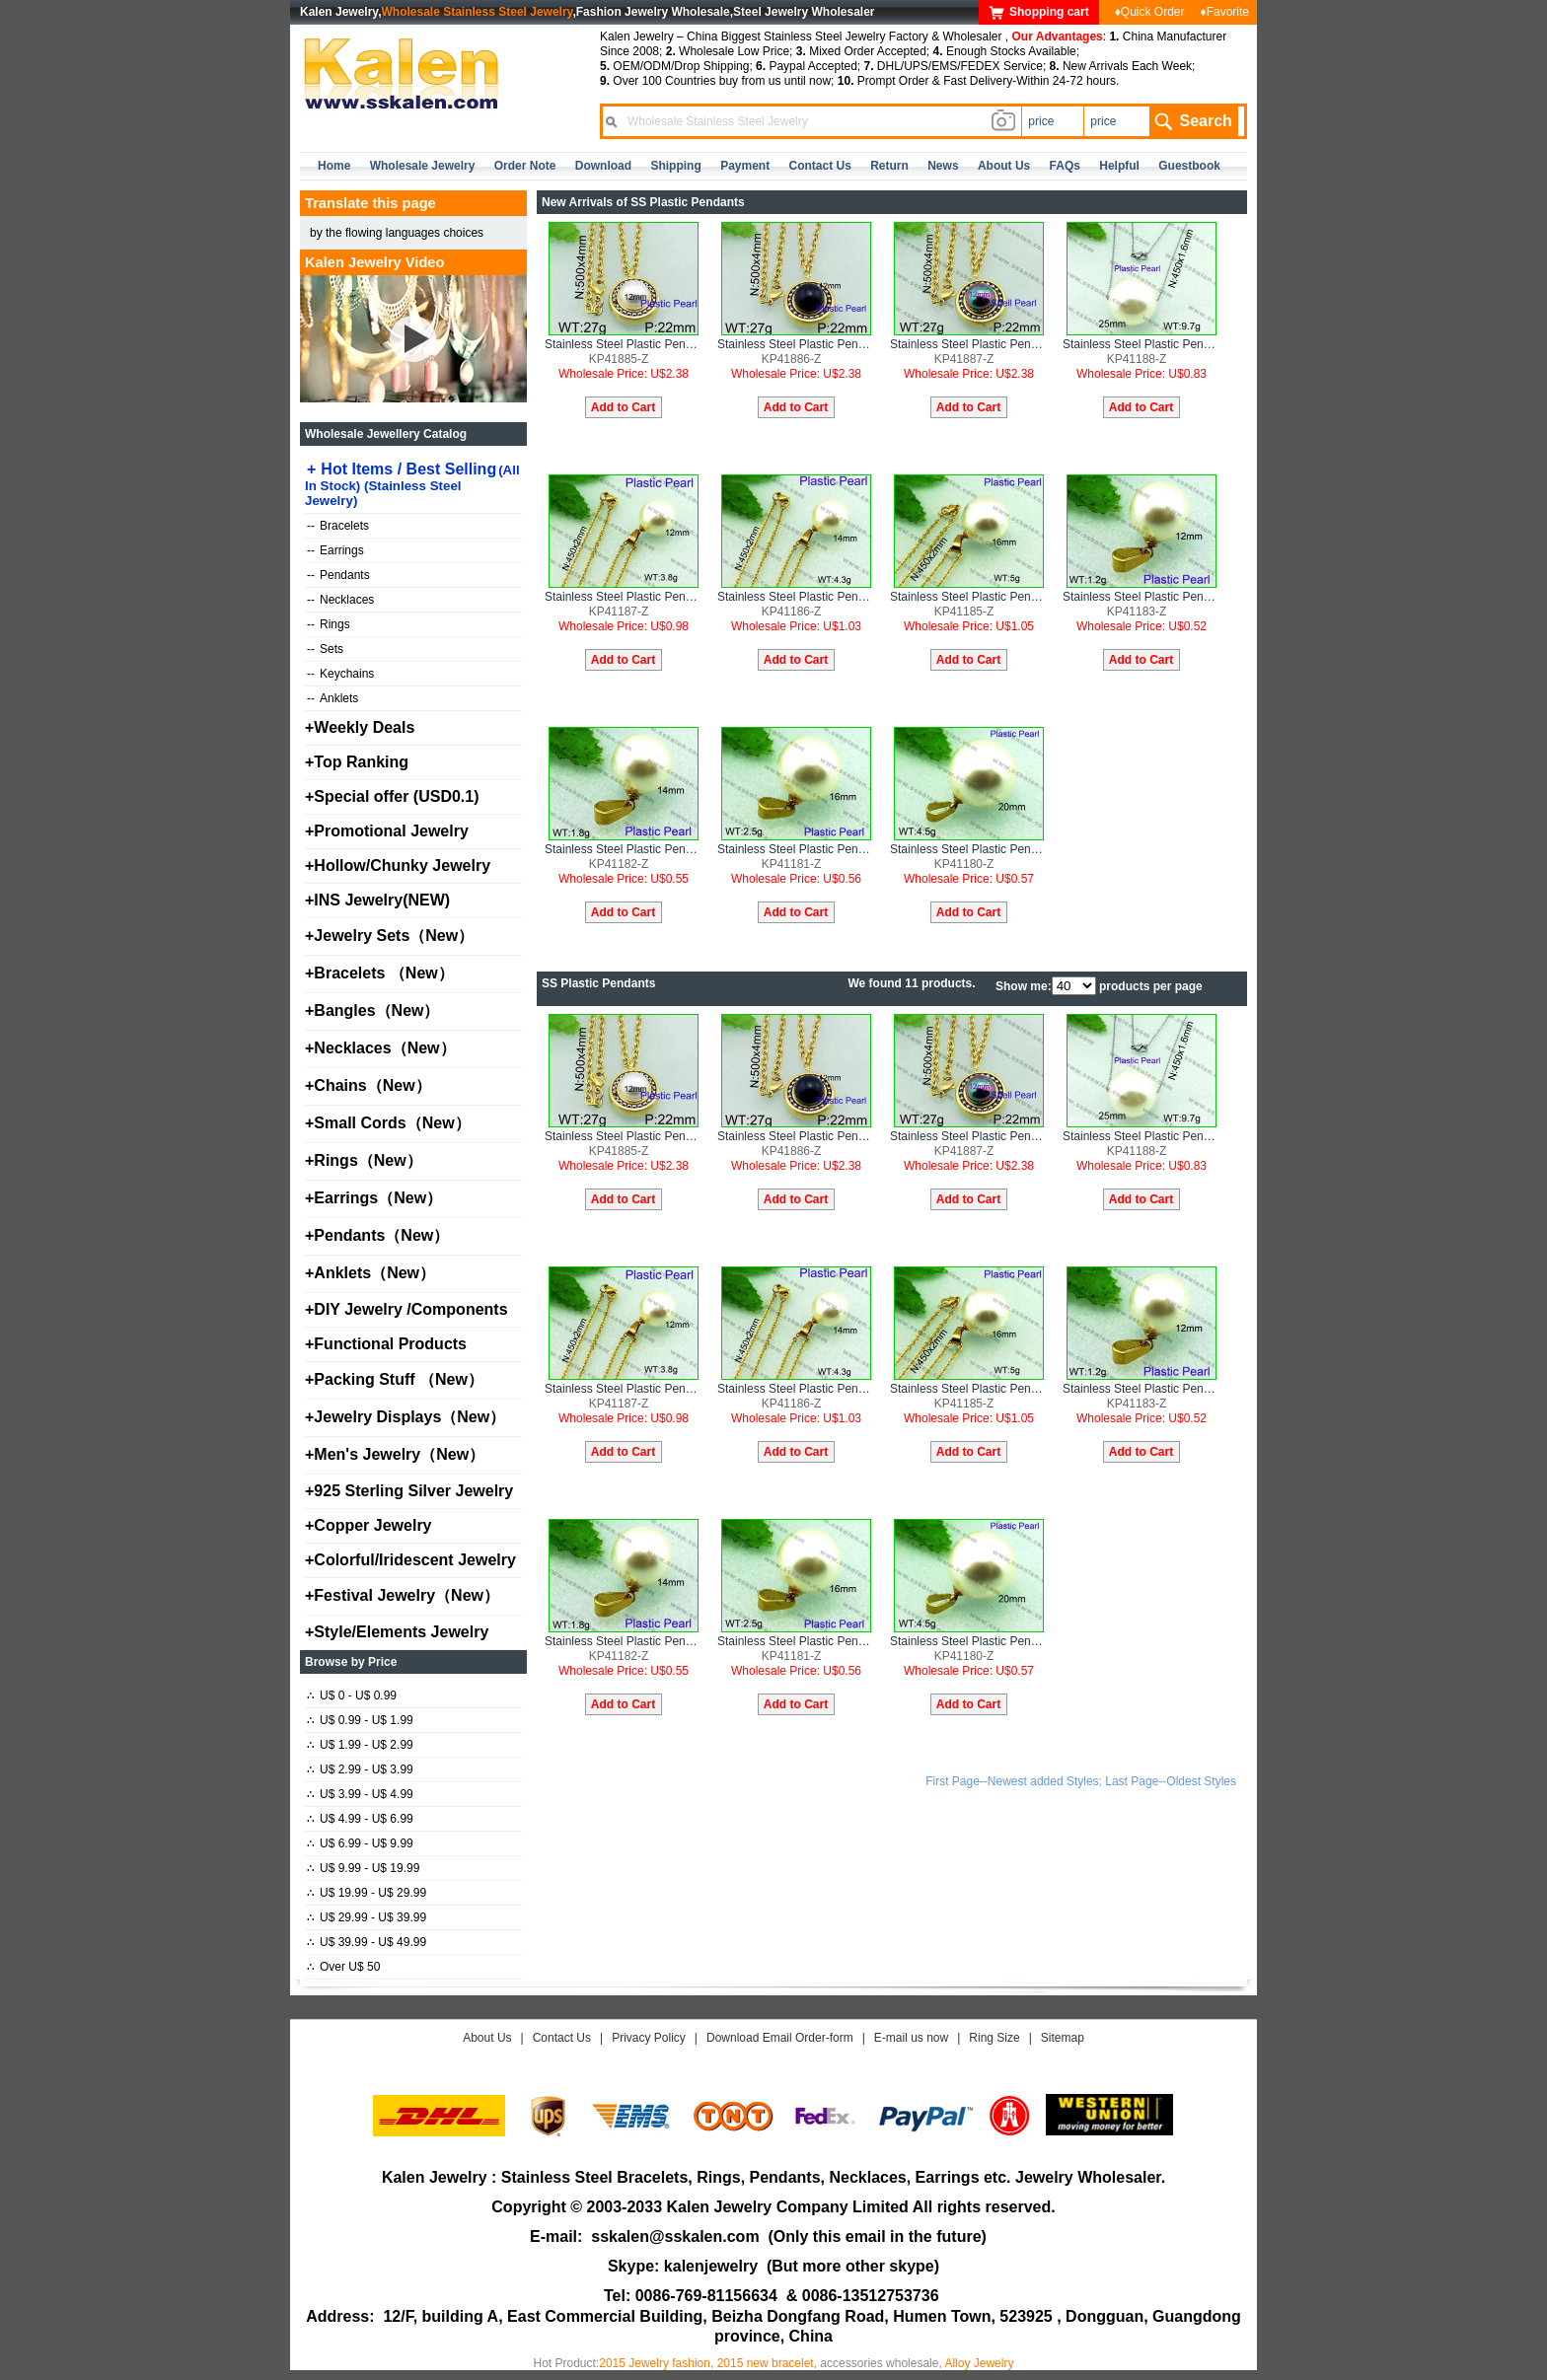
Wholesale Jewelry (423, 166)
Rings (328, 624)
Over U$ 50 (343, 1967)
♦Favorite (1225, 12)
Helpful (1119, 166)
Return (889, 166)
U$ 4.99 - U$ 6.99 (360, 1819)
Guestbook (1189, 166)
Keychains (340, 674)
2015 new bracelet (765, 2363)
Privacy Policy (649, 2038)
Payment (745, 166)
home (334, 166)
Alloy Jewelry (978, 2363)
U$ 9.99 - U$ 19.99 (363, 1868)
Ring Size (994, 2038)
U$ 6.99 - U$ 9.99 (360, 1843)
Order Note (525, 166)
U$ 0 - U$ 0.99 (352, 1695)
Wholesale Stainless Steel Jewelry (477, 12)
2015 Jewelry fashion (654, 2363)
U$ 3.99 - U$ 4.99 (360, 1794)
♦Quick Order (1150, 12)
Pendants (338, 575)
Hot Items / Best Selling (412, 484)
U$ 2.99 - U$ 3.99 (360, 1769)
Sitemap (1062, 2038)
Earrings (335, 550)
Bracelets (338, 526)
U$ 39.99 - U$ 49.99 (366, 1942)
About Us (487, 2038)
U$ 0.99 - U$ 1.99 (360, 1720)
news (942, 166)
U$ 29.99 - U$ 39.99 (366, 1917)
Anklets (332, 698)
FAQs (1065, 166)
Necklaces (340, 600)
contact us (820, 166)
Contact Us (562, 2038)
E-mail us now (911, 2038)
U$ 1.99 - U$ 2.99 (360, 1745)
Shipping (675, 166)
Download (603, 166)
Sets (325, 649)
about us (1004, 166)
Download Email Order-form (779, 2038)
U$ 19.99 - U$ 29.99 (366, 1893)
